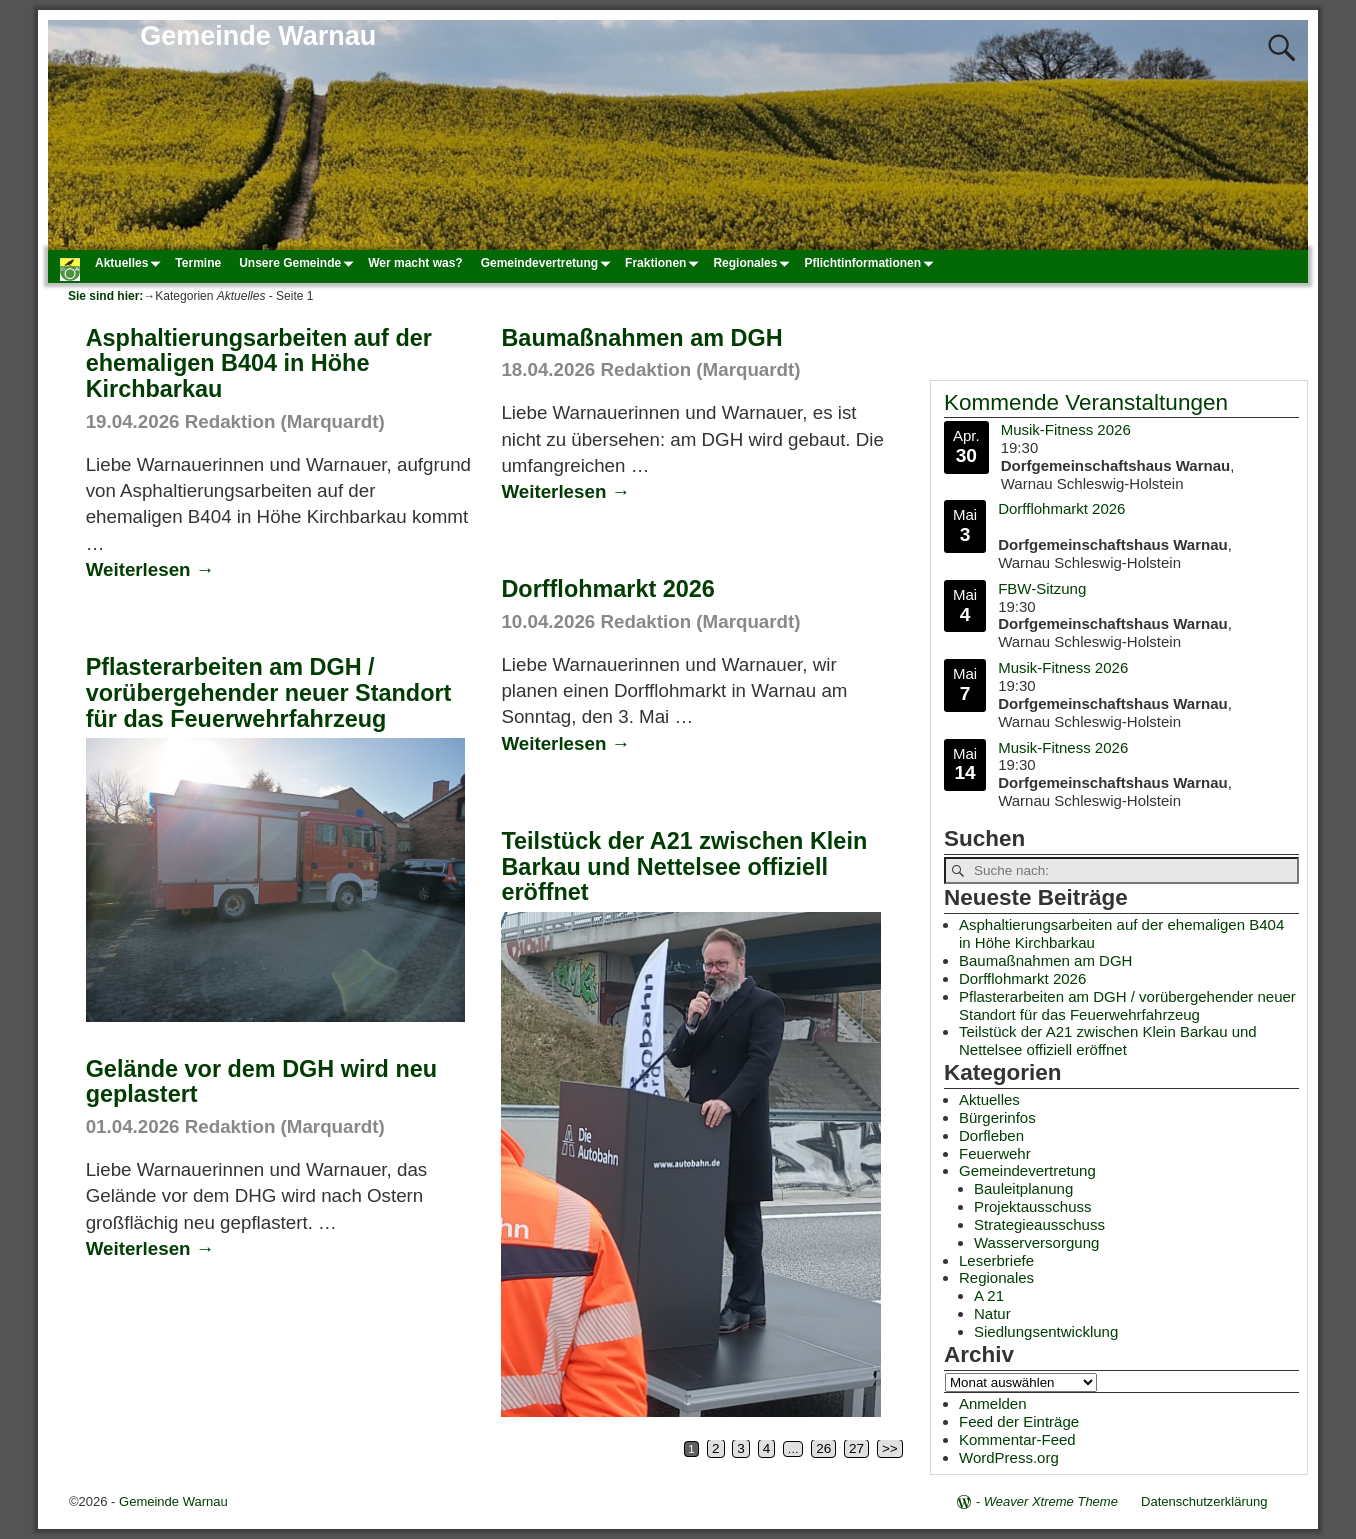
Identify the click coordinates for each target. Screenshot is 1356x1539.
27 (856, 1448)
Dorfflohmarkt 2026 (607, 589)
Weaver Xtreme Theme (1051, 1501)
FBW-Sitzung (1042, 587)
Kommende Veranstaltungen (1086, 402)
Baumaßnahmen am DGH (641, 338)
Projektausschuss (1033, 1206)
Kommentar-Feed (1017, 1439)
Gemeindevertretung (548, 263)
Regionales (754, 263)
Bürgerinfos (997, 1117)
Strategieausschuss (1039, 1224)
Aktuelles (130, 263)
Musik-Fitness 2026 (1066, 429)
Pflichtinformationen (871, 263)
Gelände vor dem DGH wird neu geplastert (261, 1082)
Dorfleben (991, 1135)
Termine (198, 263)
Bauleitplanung (1023, 1188)
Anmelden (993, 1403)
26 (823, 1448)
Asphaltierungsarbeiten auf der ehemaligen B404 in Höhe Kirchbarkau (259, 364)
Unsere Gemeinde (299, 263)
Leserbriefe (996, 1260)
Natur (992, 1313)
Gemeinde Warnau (258, 36)
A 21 (989, 1295)
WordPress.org (1009, 1457)
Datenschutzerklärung (1204, 1501)
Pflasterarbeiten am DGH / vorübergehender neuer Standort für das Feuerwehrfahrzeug (269, 693)
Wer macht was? (415, 263)
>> (890, 1448)
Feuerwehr (995, 1153)
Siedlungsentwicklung (1046, 1331)
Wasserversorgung (1036, 1242)
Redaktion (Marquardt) (285, 421)
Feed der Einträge (1019, 1421)
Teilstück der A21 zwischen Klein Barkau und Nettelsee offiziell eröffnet (684, 867)
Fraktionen (664, 263)
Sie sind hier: (105, 296)
